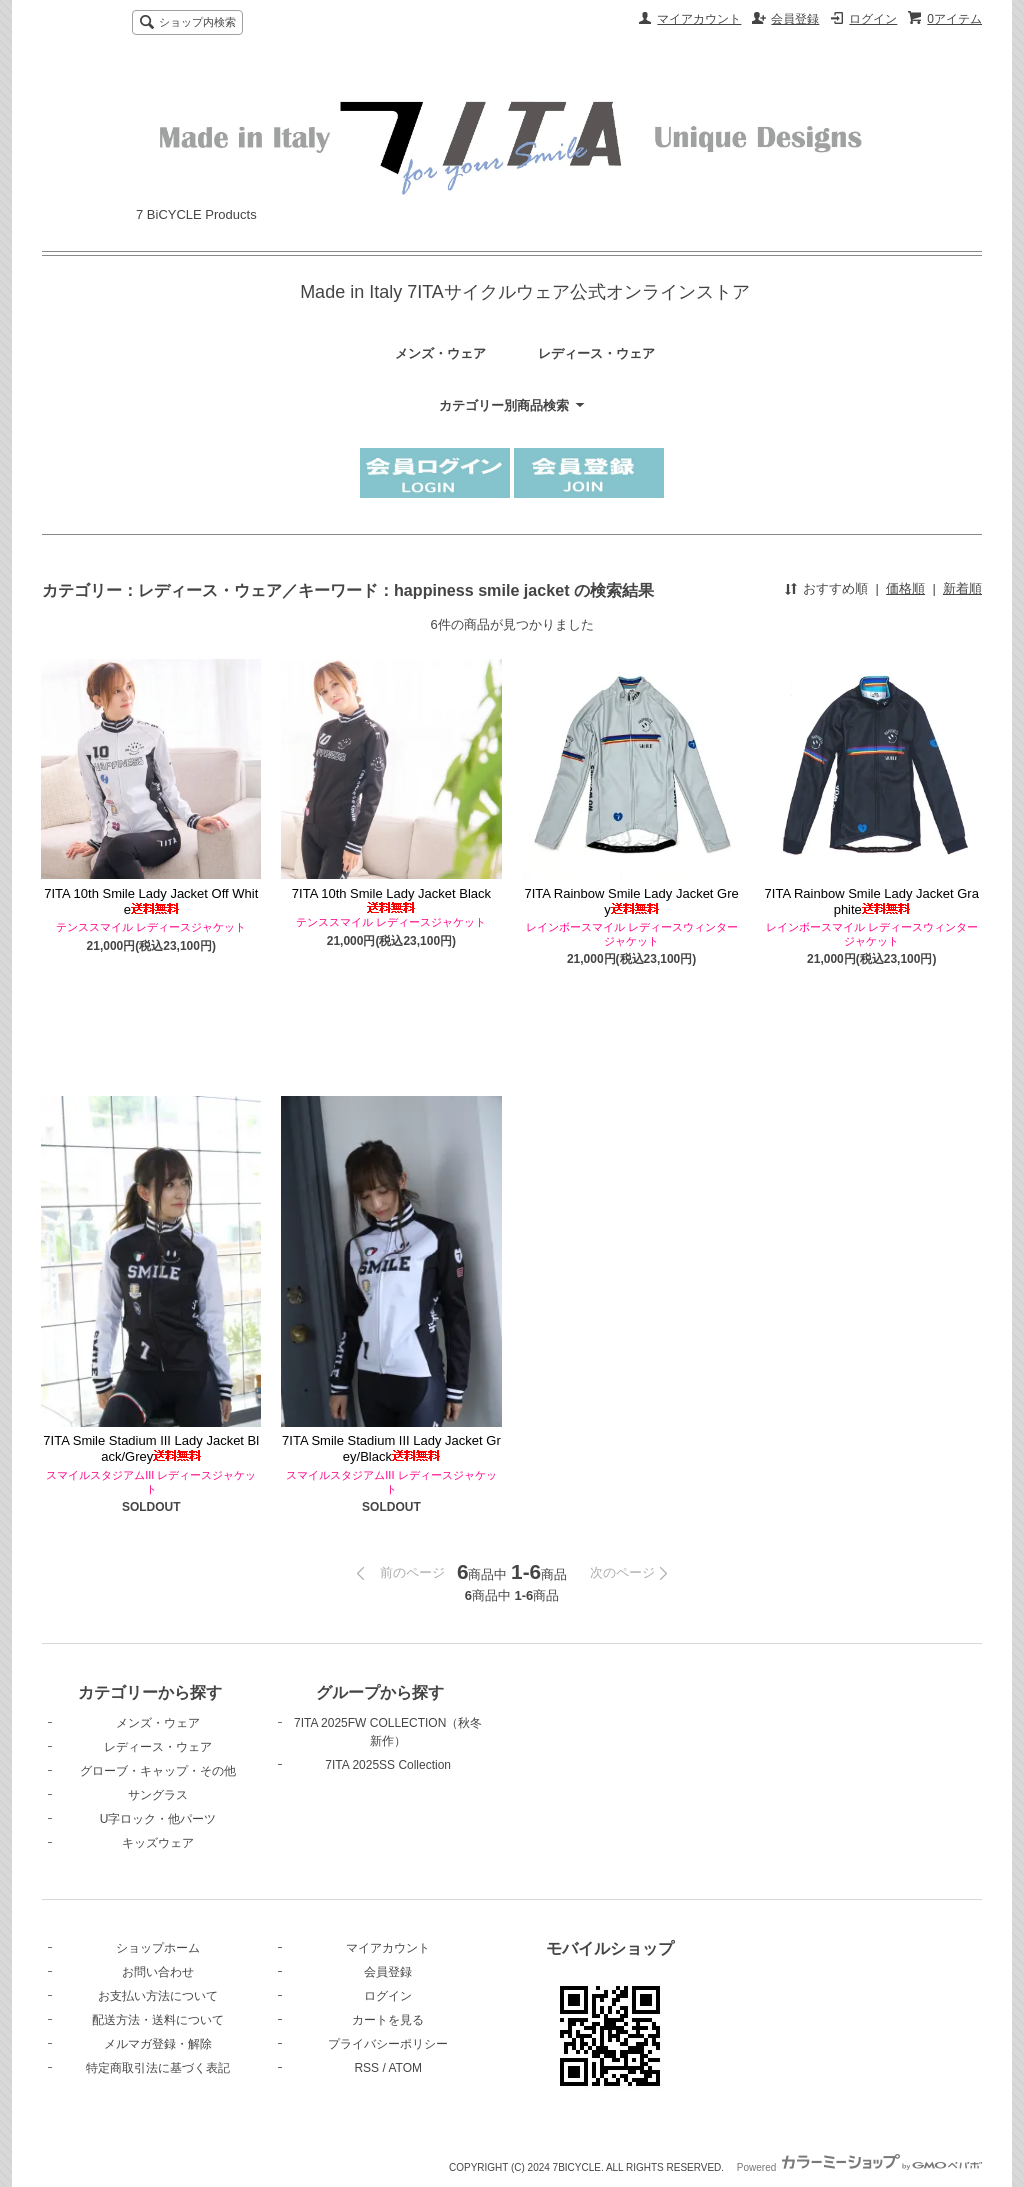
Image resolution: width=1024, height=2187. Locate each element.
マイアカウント (699, 19)
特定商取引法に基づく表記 (158, 2068)
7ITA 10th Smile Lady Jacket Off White (151, 901)
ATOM (405, 2068)
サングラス (158, 1795)
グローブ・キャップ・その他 (158, 1771)
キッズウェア (158, 1843)
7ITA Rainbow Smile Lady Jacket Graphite (872, 901)
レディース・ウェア (596, 353)
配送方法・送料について (158, 2020)
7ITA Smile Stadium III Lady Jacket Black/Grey (151, 1448)
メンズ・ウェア (440, 353)
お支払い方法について (158, 1996)
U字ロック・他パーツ (158, 1819)
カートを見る (388, 2020)
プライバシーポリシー (388, 2044)
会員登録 (795, 19)
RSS (366, 2068)
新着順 (962, 588)
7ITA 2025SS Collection (388, 1765)
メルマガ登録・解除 (158, 2044)
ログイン (873, 19)
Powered (859, 2167)
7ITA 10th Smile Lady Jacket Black (391, 899)
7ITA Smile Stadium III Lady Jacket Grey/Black (391, 1448)
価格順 (905, 588)
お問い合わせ (158, 1972)
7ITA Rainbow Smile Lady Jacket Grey (631, 901)
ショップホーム (158, 1948)
